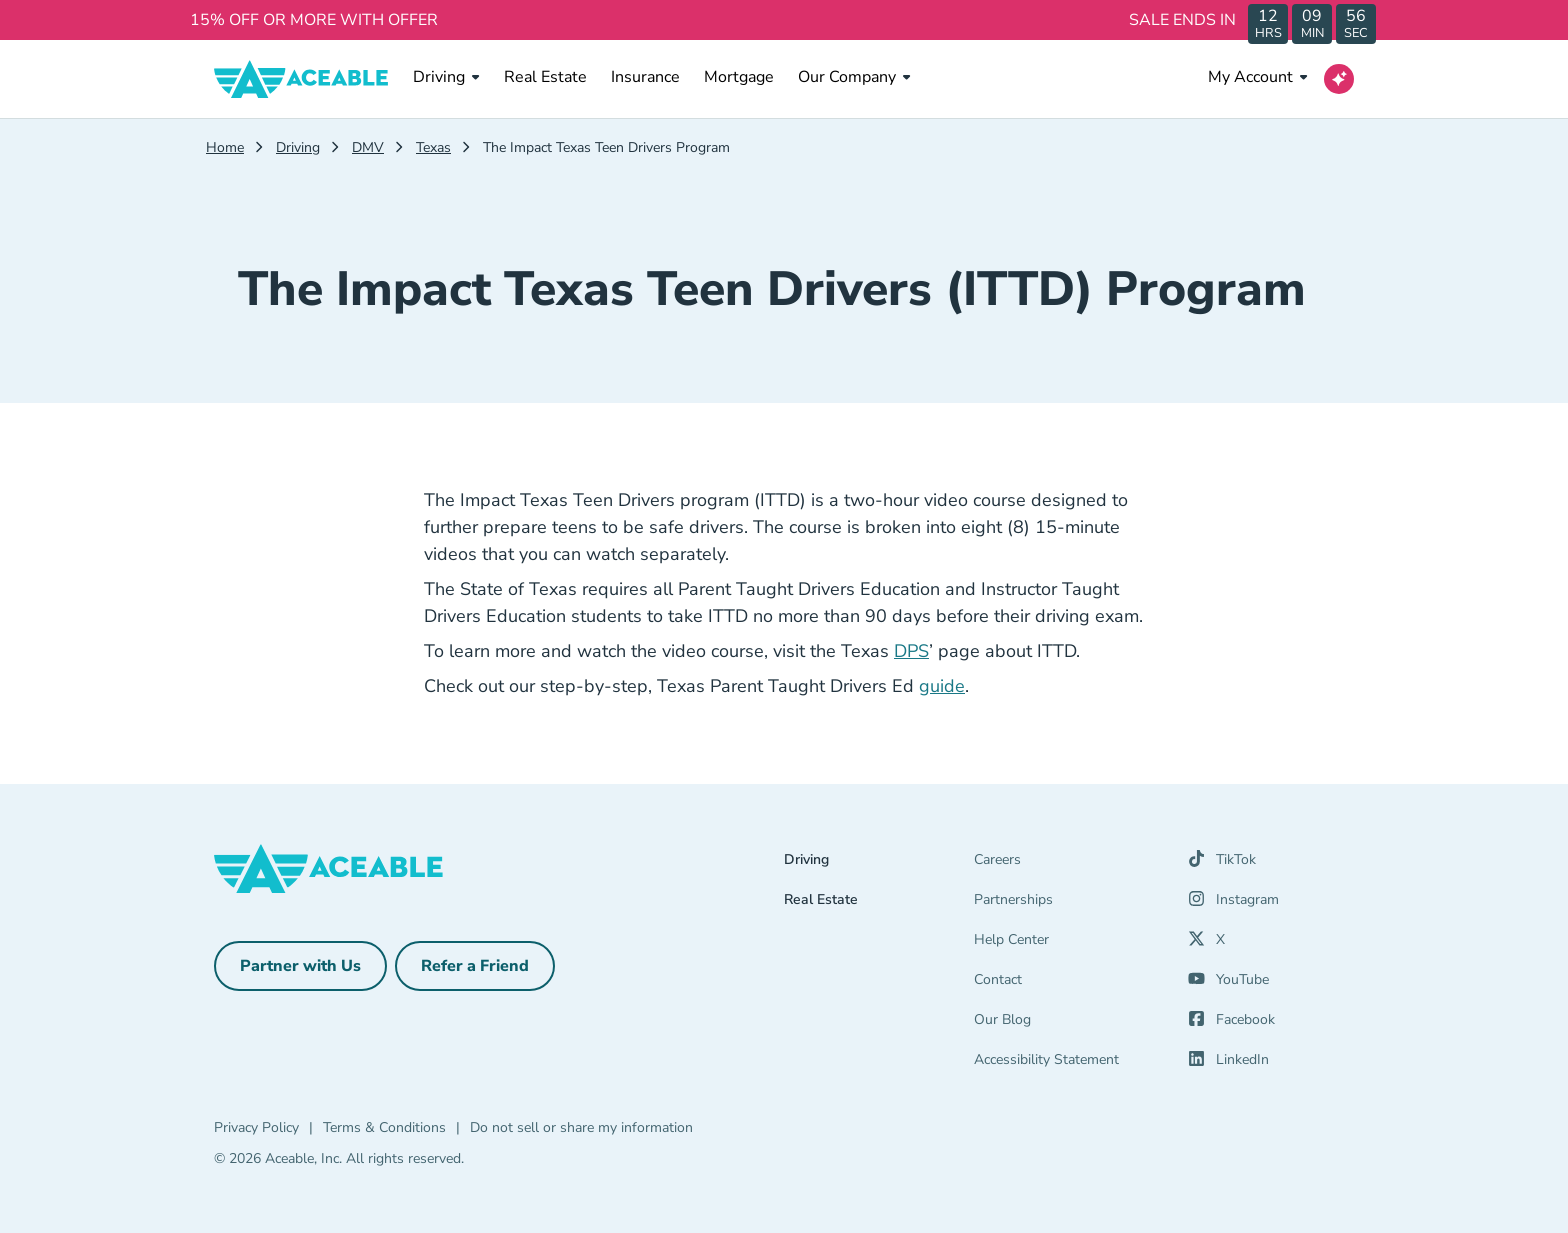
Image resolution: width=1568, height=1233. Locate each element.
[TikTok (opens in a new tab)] (1222, 864)
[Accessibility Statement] (1069, 1064)
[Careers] (1069, 864)
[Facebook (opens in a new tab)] (1231, 1024)
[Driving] (879, 864)
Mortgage (739, 76)
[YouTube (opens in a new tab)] (1228, 984)
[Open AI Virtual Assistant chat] (1339, 79)
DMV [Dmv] (368, 147)
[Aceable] (301, 79)
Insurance (645, 76)
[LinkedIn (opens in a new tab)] (1228, 1064)
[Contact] (1069, 984)
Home (225, 147)
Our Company (854, 77)
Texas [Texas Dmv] (433, 147)
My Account (1258, 77)
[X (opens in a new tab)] (1206, 944)
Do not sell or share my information (581, 1127)
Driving (446, 77)
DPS (911, 651)
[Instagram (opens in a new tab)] (1233, 904)
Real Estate (545, 76)
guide (942, 686)
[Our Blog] (1069, 1024)
